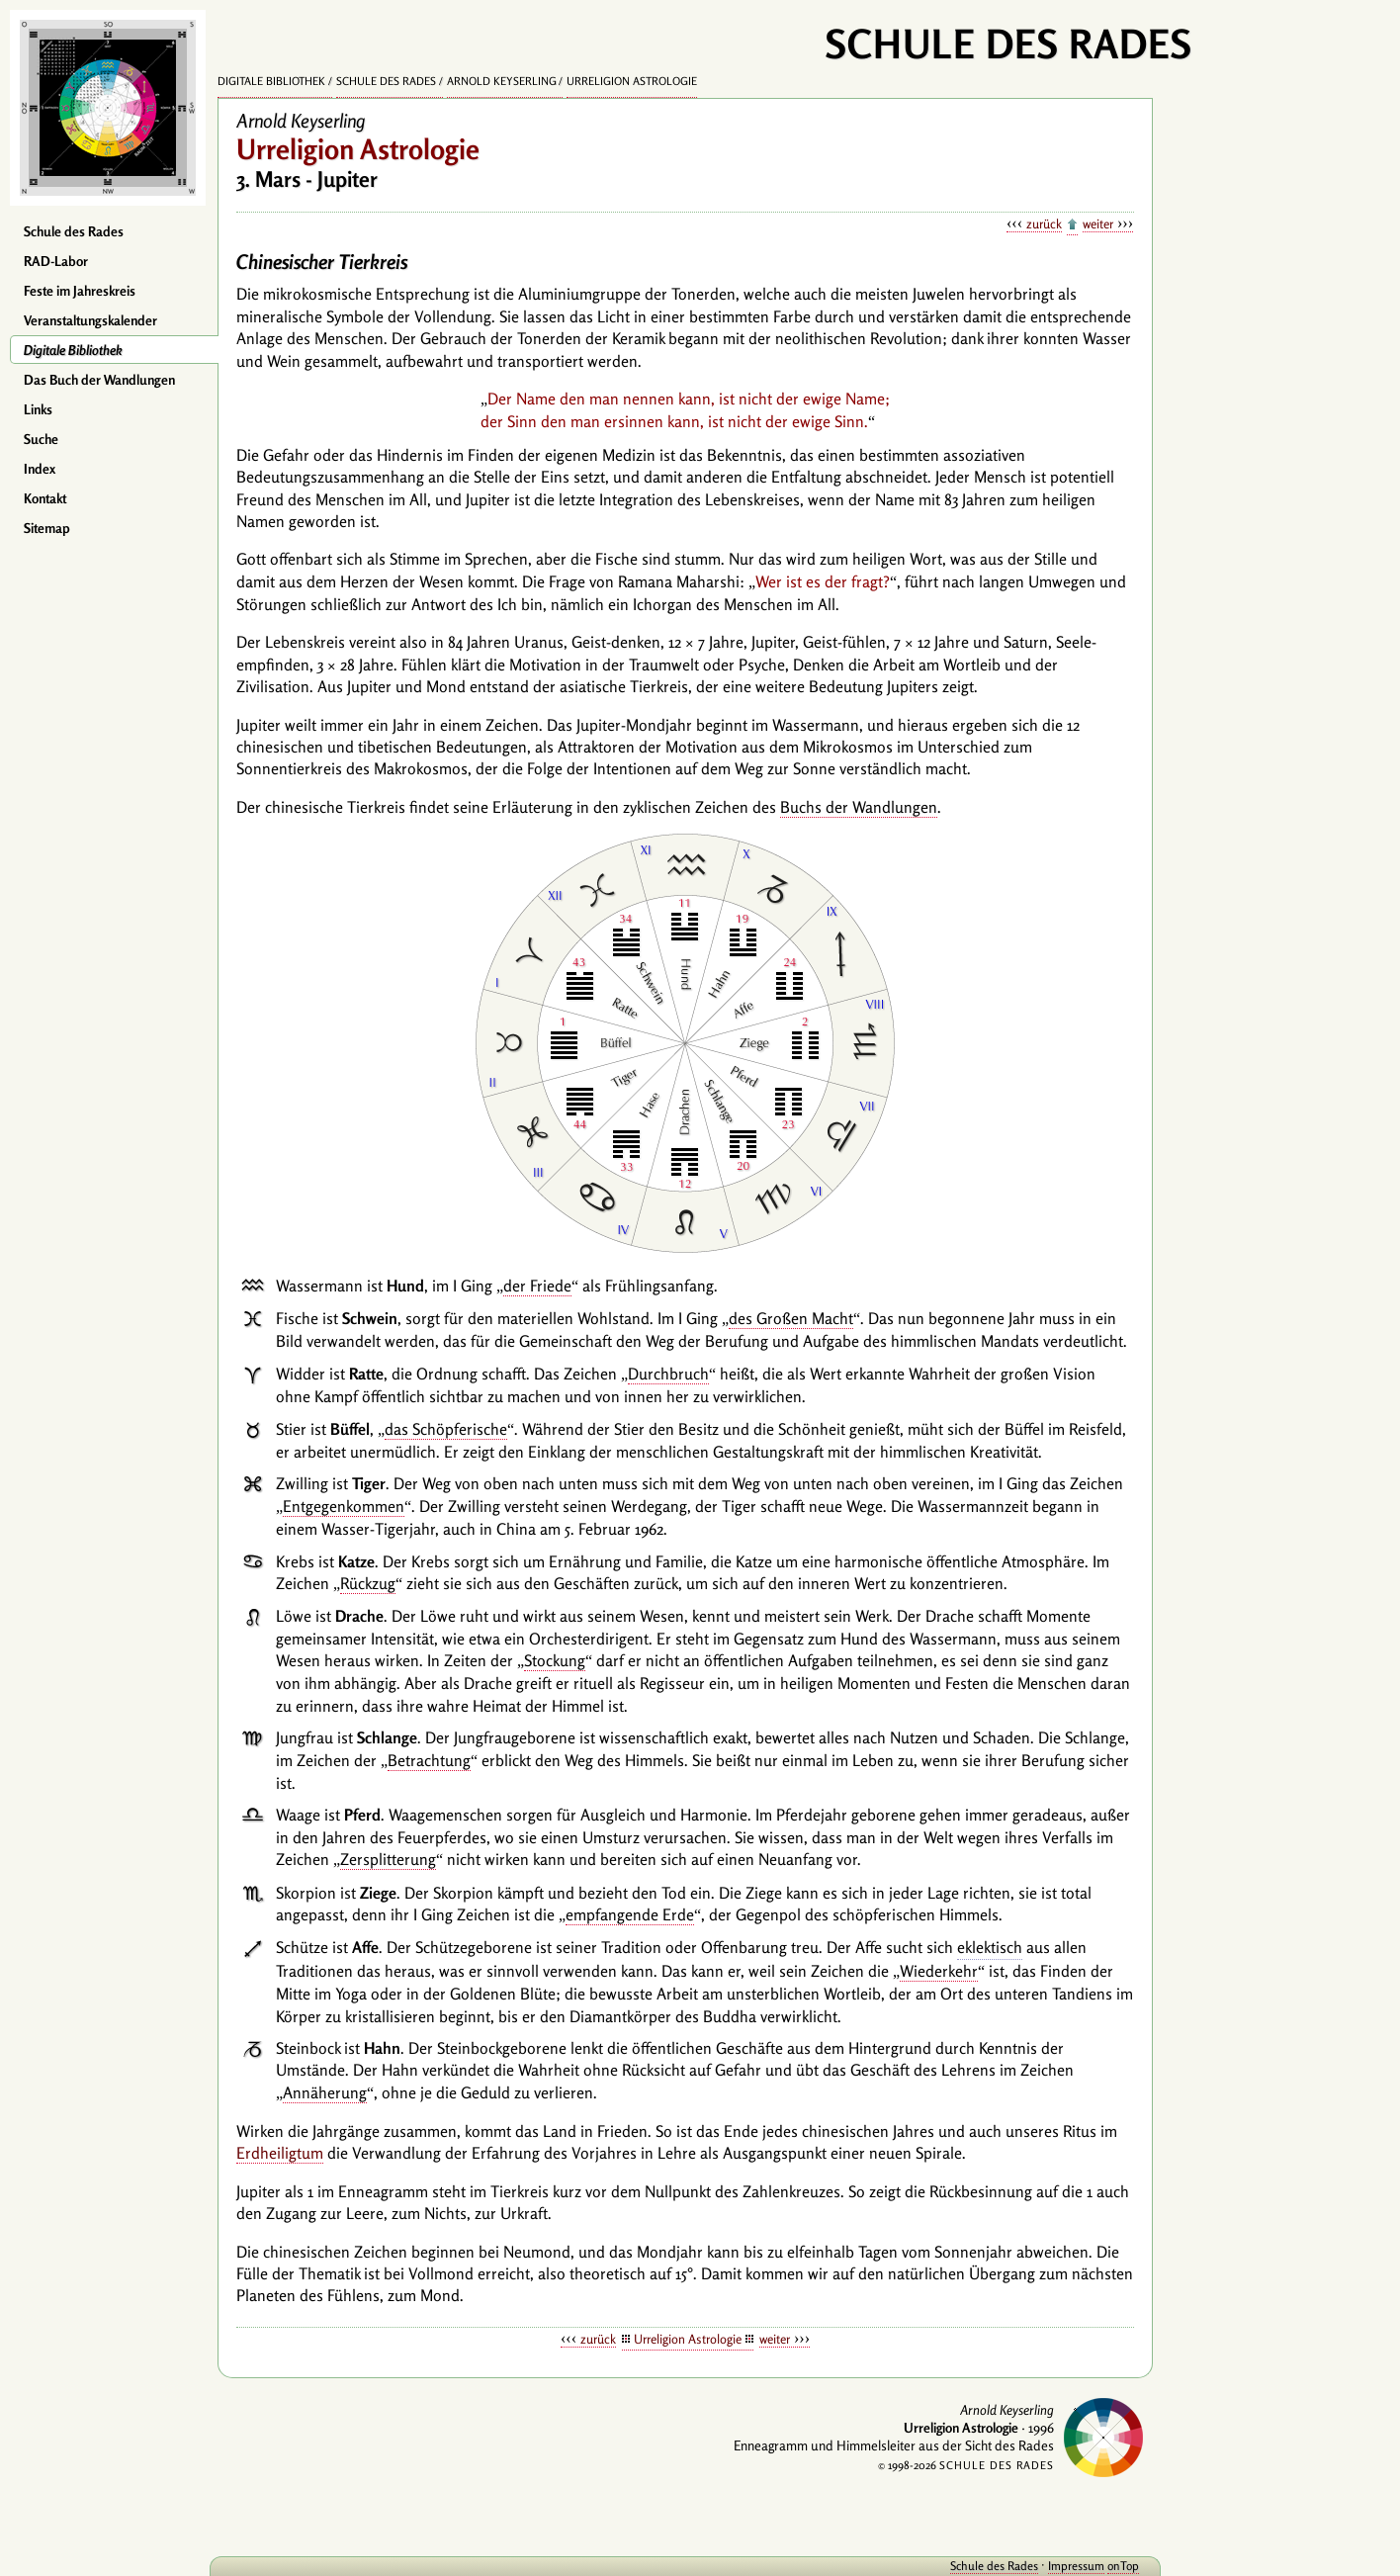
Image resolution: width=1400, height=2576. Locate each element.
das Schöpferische (446, 1429)
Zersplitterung (388, 1859)
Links (38, 409)
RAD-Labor (56, 261)
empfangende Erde (630, 1914)
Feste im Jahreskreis (79, 291)
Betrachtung (429, 1760)
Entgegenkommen (343, 1506)
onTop (1123, 2565)
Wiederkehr (939, 1971)
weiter (1098, 223)
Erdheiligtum (279, 2153)
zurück (1044, 223)
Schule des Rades (74, 231)
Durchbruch (668, 1373)
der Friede (537, 1285)
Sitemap (47, 528)
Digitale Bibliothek (73, 350)
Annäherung (325, 2092)
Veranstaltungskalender (90, 320)
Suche (41, 439)
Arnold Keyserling (502, 81)
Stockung (554, 1660)
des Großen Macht (791, 1318)
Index (39, 469)
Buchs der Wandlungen (858, 807)
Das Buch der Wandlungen (99, 380)
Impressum (1076, 2565)
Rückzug (367, 1583)
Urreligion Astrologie (632, 81)
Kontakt (45, 498)
